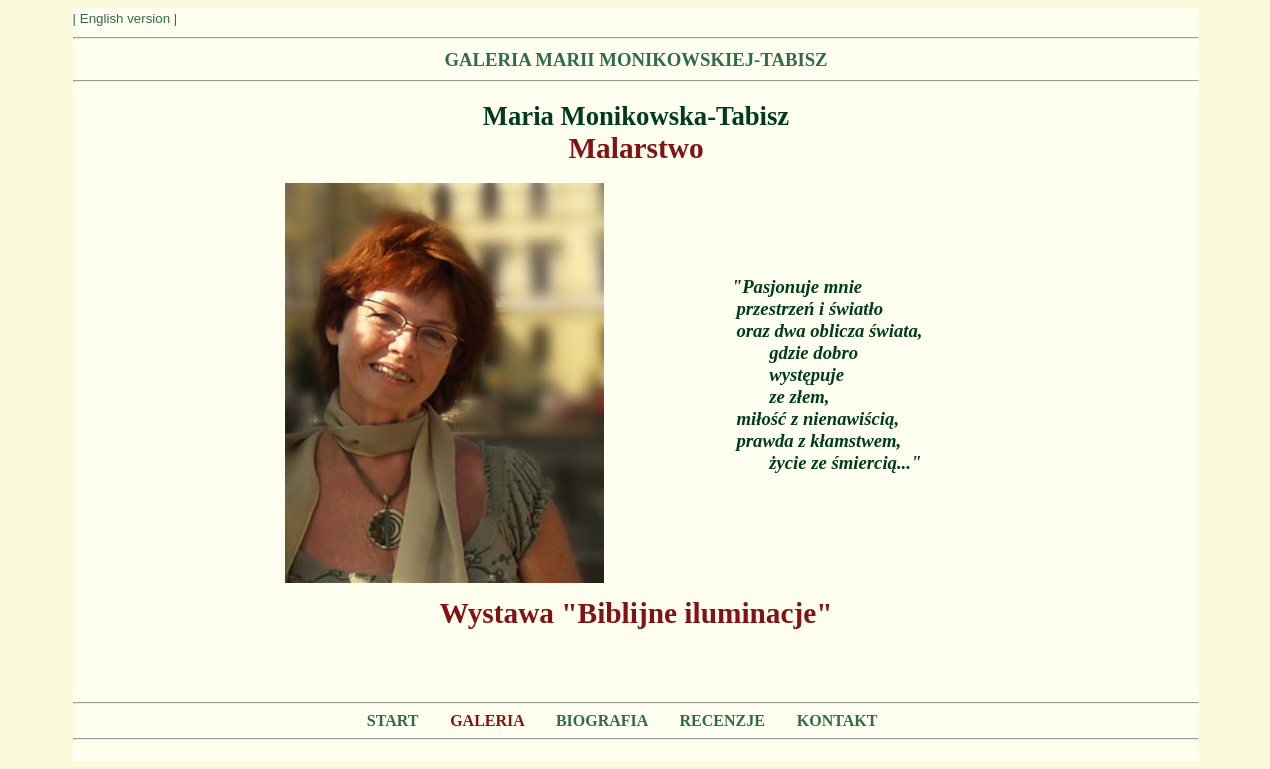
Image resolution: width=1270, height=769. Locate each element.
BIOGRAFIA (602, 720)
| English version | (125, 18)
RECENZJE (722, 720)
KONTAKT (837, 720)
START (392, 720)
